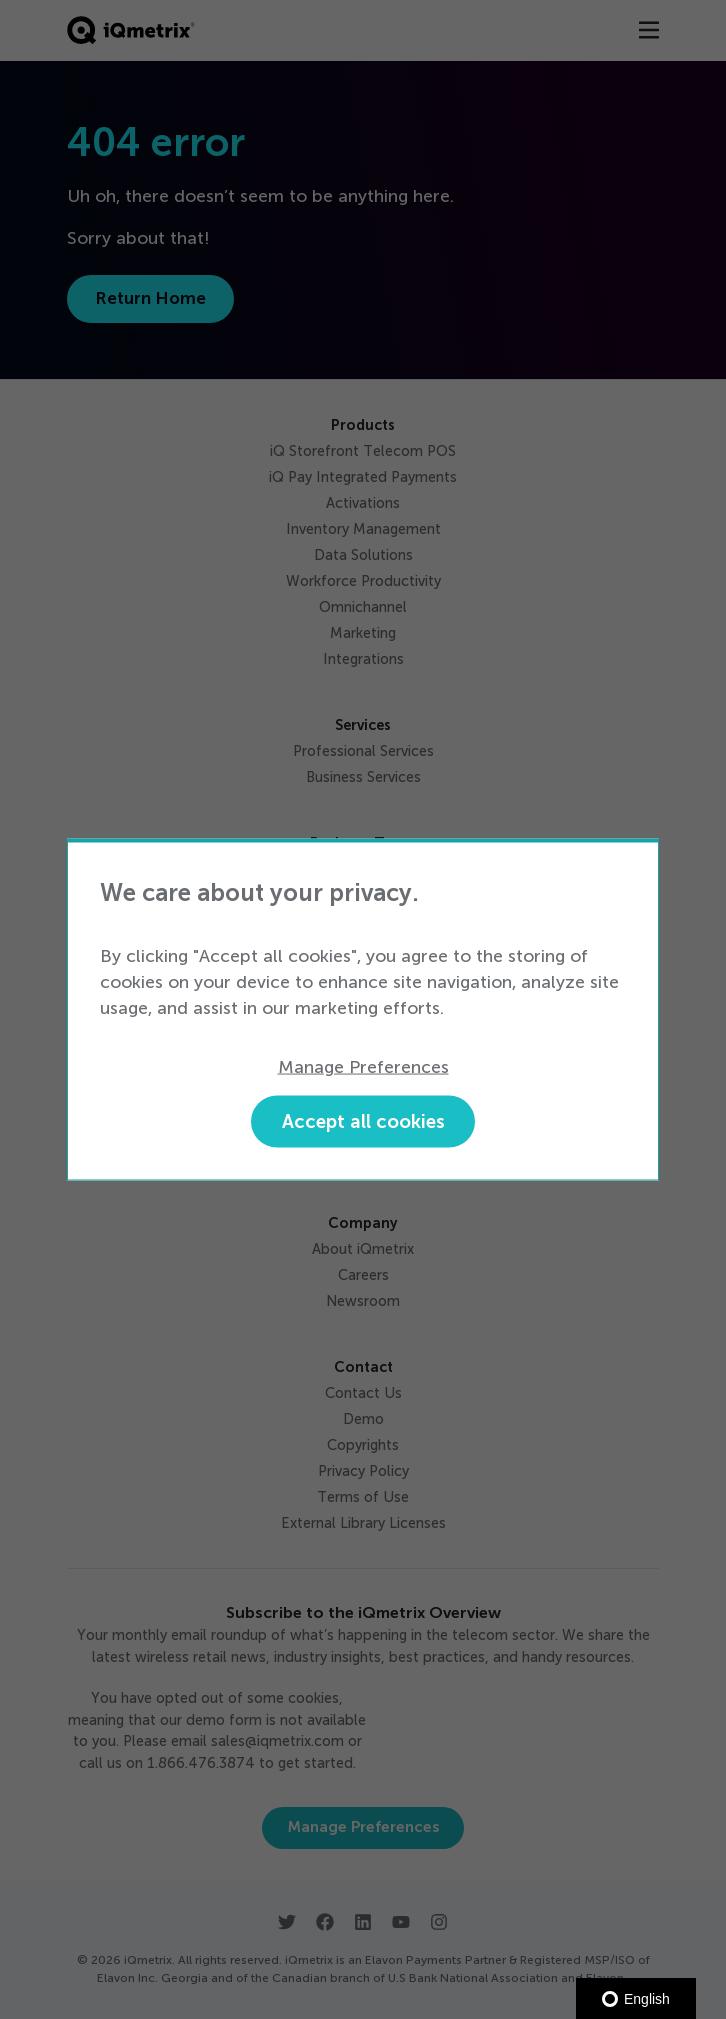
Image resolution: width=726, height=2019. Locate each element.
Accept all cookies (363, 1121)
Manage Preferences (363, 1066)
